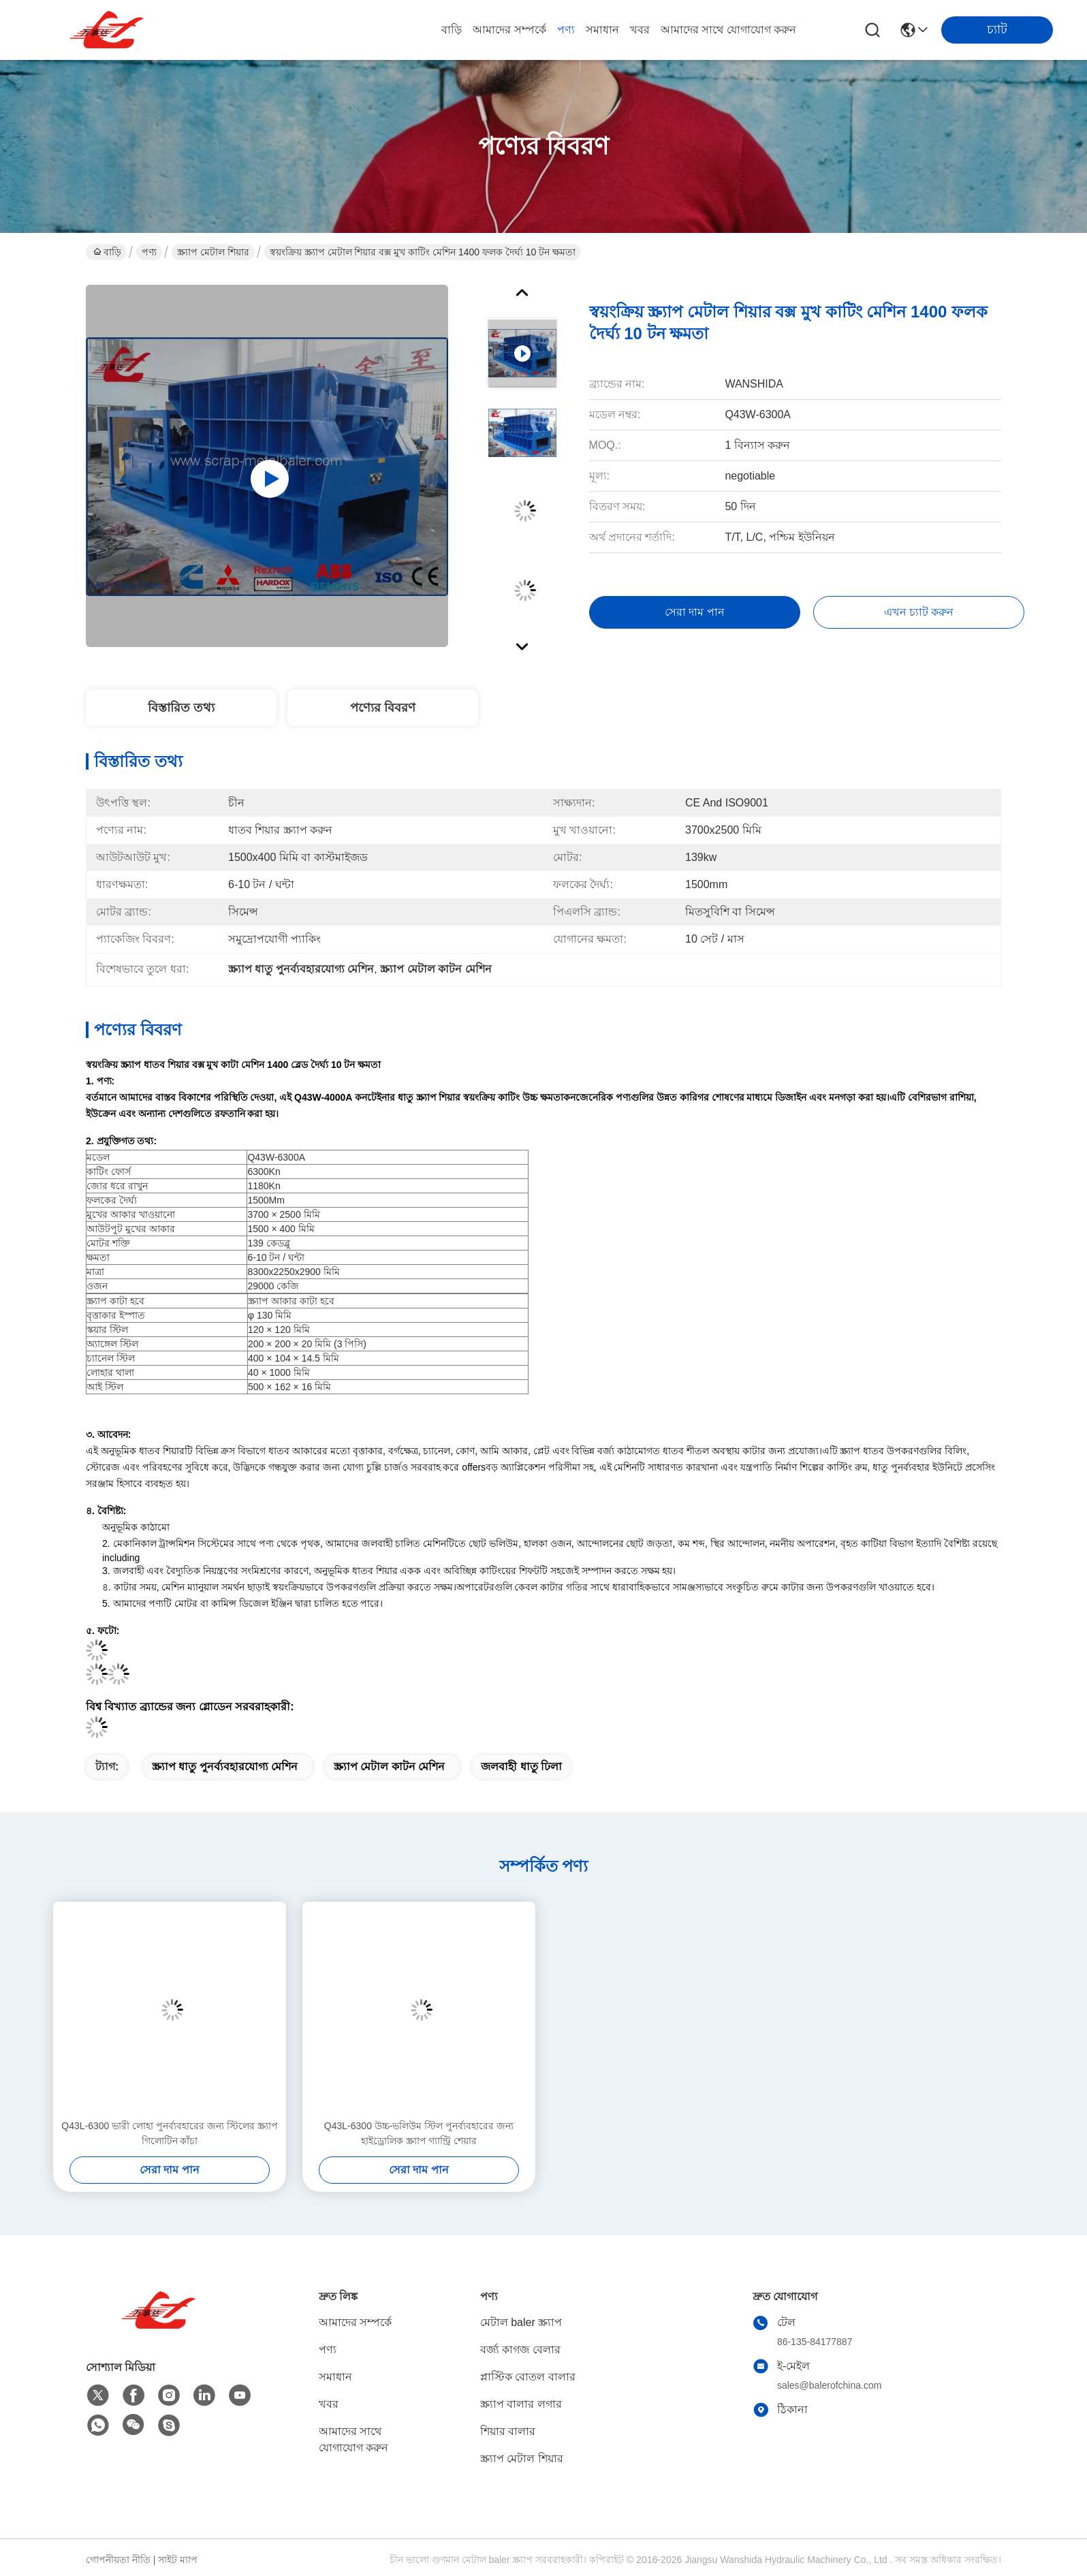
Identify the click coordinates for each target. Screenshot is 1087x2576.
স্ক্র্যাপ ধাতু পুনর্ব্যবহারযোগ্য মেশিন (225, 1766)
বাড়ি (451, 29)
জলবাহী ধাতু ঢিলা (521, 1766)
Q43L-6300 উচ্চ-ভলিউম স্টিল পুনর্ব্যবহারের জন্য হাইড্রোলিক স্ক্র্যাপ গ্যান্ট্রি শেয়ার (419, 2133)
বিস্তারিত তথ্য (181, 707)
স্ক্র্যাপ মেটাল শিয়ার (213, 252)
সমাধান (602, 29)
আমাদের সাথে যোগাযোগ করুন (728, 29)
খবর (640, 29)
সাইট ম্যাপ (178, 2559)
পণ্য (566, 29)
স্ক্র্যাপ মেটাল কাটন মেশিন (389, 1766)
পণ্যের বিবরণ (382, 707)
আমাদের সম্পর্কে (509, 29)
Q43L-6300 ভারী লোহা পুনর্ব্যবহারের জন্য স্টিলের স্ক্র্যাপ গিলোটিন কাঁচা (169, 2133)
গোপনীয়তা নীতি (118, 2559)
